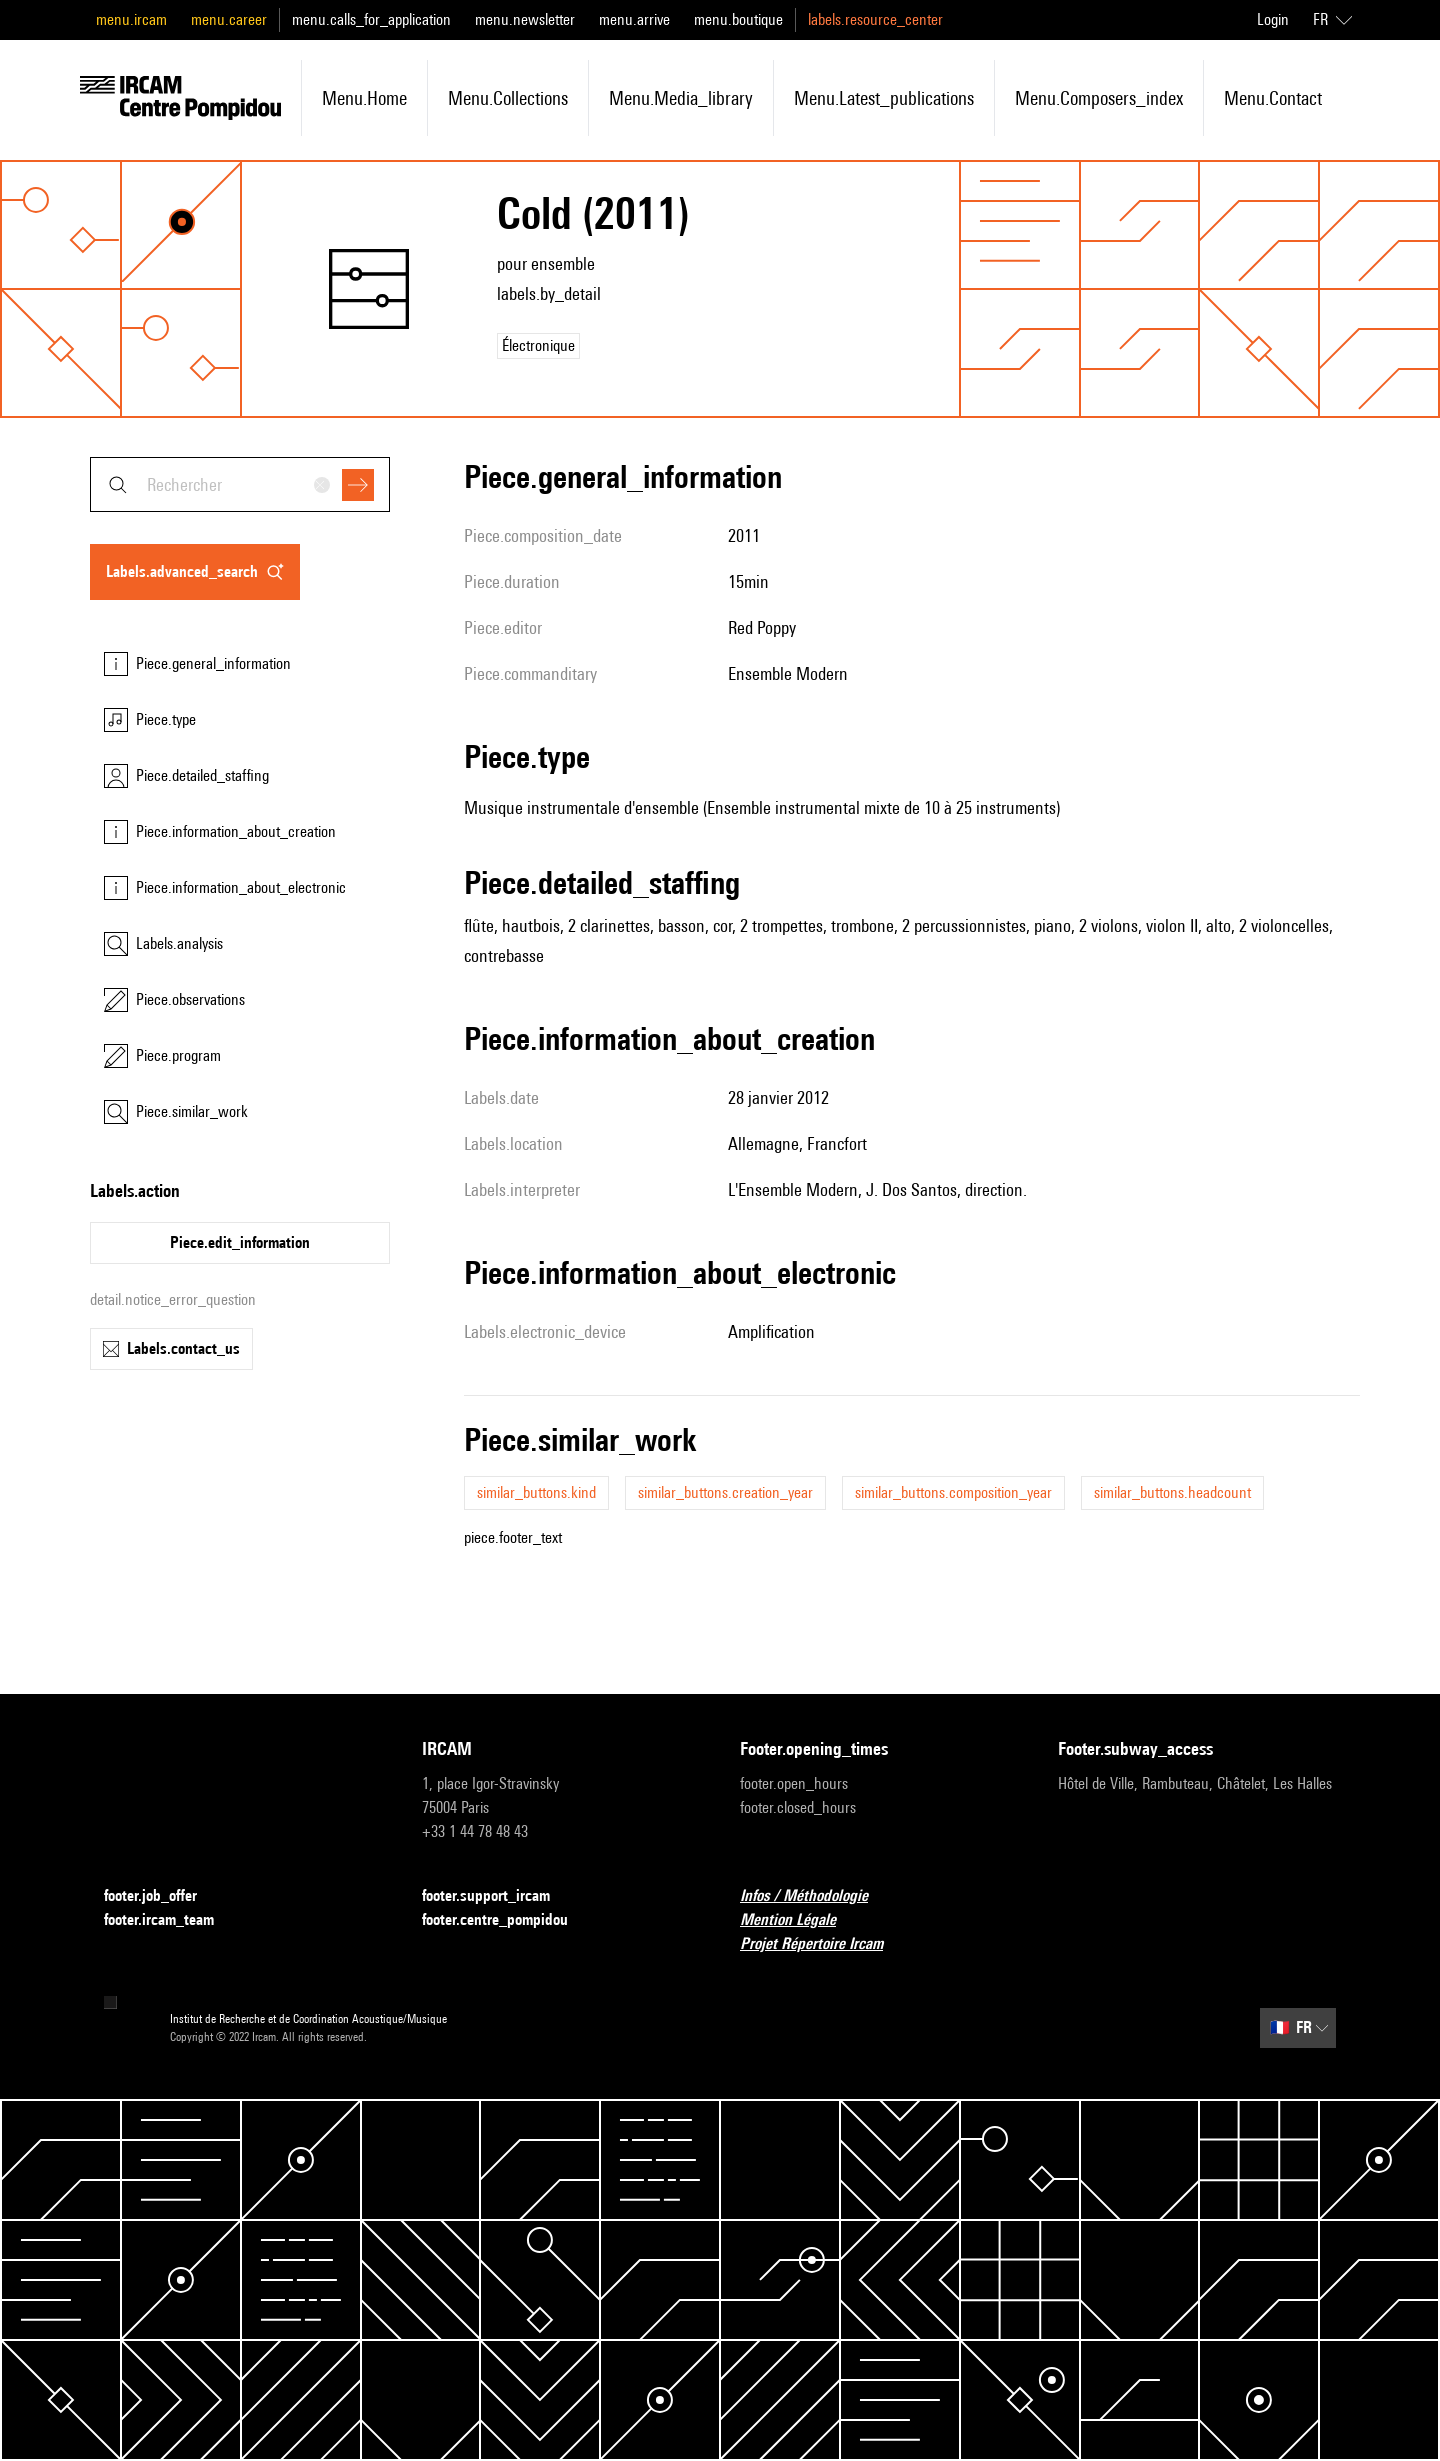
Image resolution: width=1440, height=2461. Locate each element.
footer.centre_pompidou (507, 1920)
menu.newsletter (525, 19)
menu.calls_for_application (371, 19)
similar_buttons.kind (536, 1492)
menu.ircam (131, 19)
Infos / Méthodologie (816, 1896)
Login (1273, 19)
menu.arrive (634, 19)
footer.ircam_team (171, 1920)
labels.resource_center (875, 19)
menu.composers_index (1099, 98)
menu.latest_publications (884, 98)
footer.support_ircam (498, 1896)
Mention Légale (800, 1920)
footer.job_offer (162, 1896)
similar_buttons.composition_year (953, 1492)
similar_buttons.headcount (1172, 1492)
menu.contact (1273, 98)
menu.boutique (738, 19)
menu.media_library (681, 98)
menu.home (364, 98)
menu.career (229, 19)
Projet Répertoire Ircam (823, 1944)
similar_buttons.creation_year (725, 1492)
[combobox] (240, 484)
